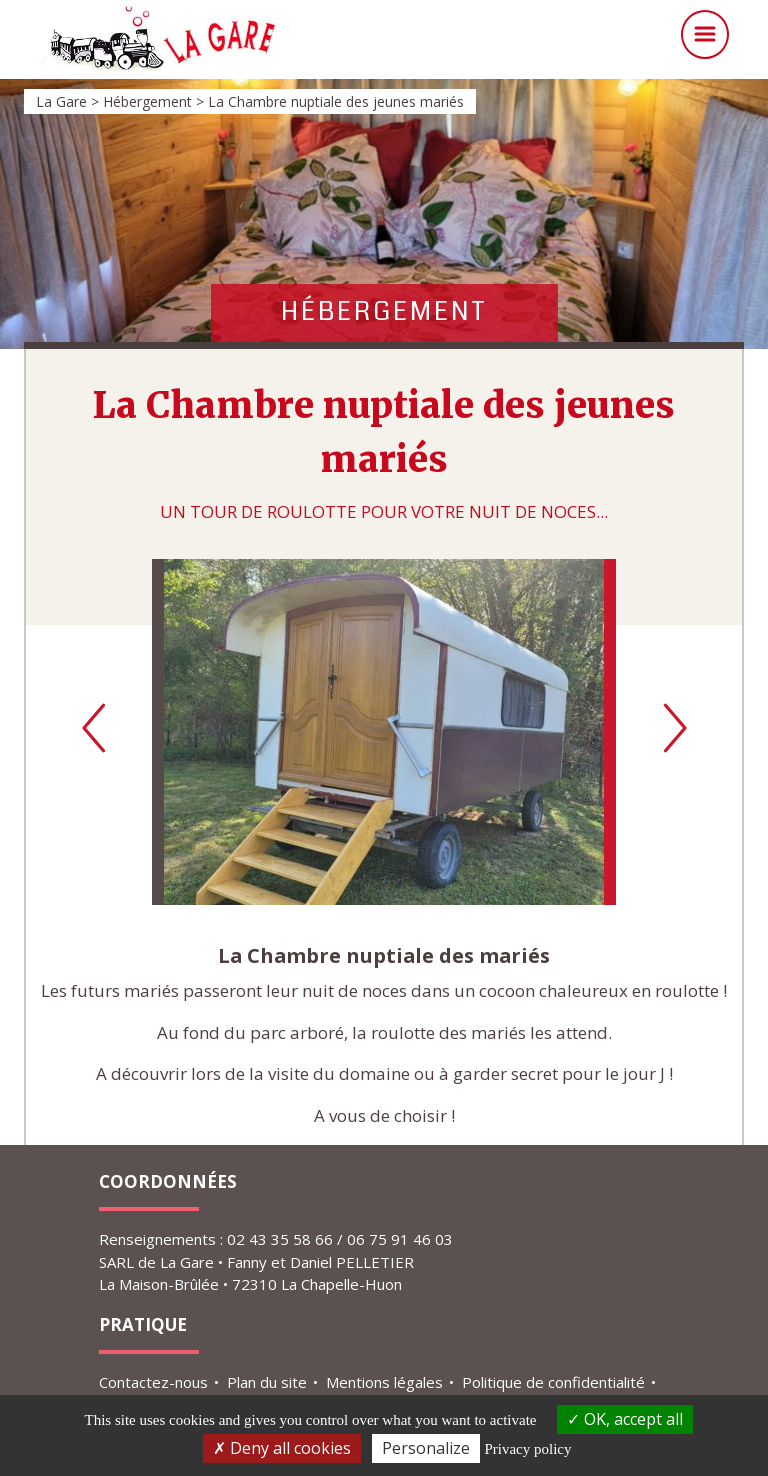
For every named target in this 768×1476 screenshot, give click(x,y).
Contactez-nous (153, 1382)
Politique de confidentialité (553, 1382)
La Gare (264, 39)
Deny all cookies (282, 1448)
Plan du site (267, 1382)
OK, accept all (625, 1419)
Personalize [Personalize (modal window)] (426, 1448)
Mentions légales (384, 1382)
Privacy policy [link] (527, 1449)
